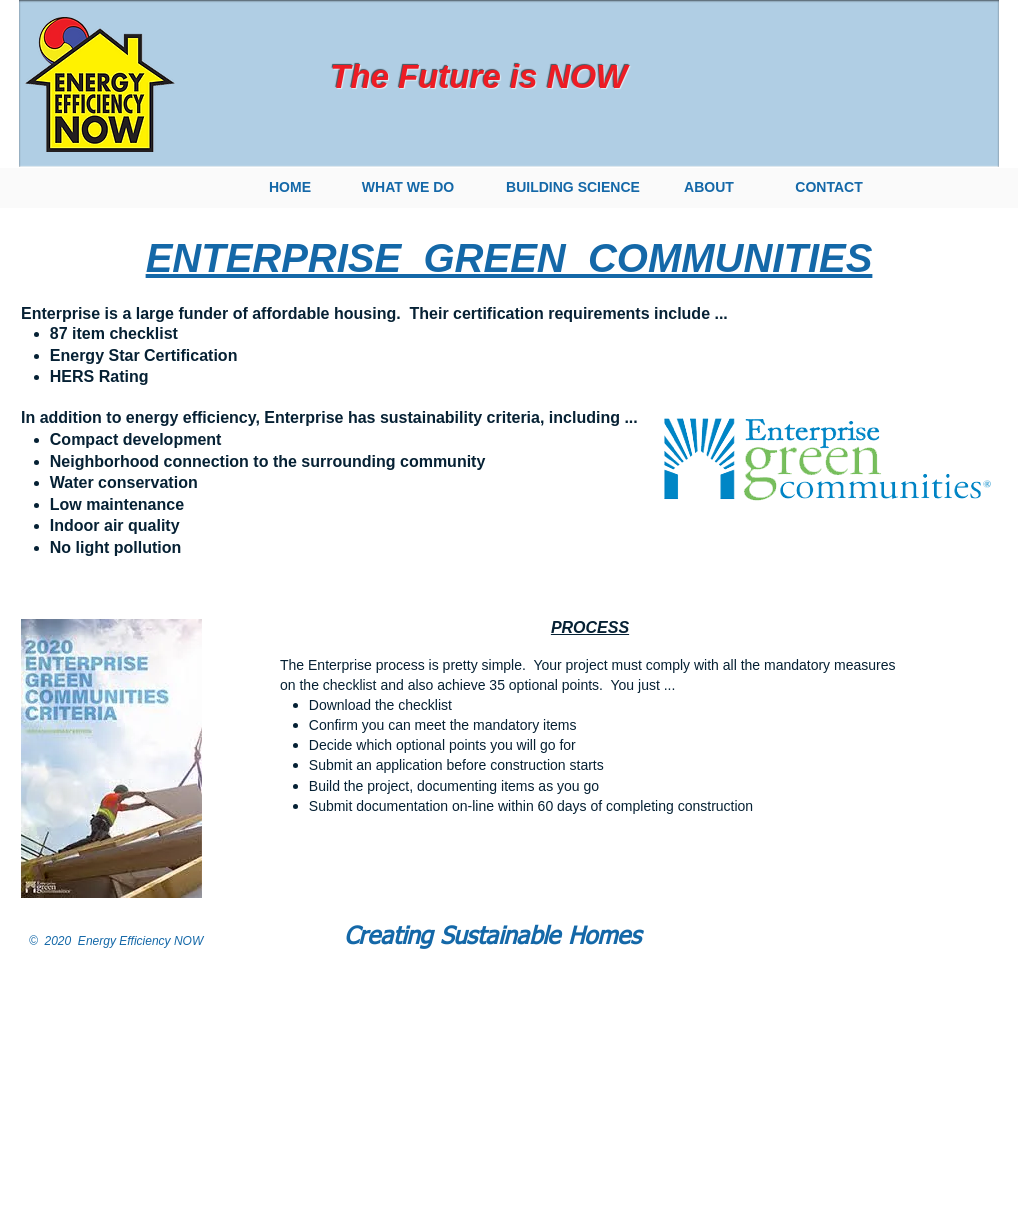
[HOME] (290, 188)
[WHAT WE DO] (408, 188)
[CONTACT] (829, 188)
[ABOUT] (709, 188)
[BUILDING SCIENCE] (573, 188)
